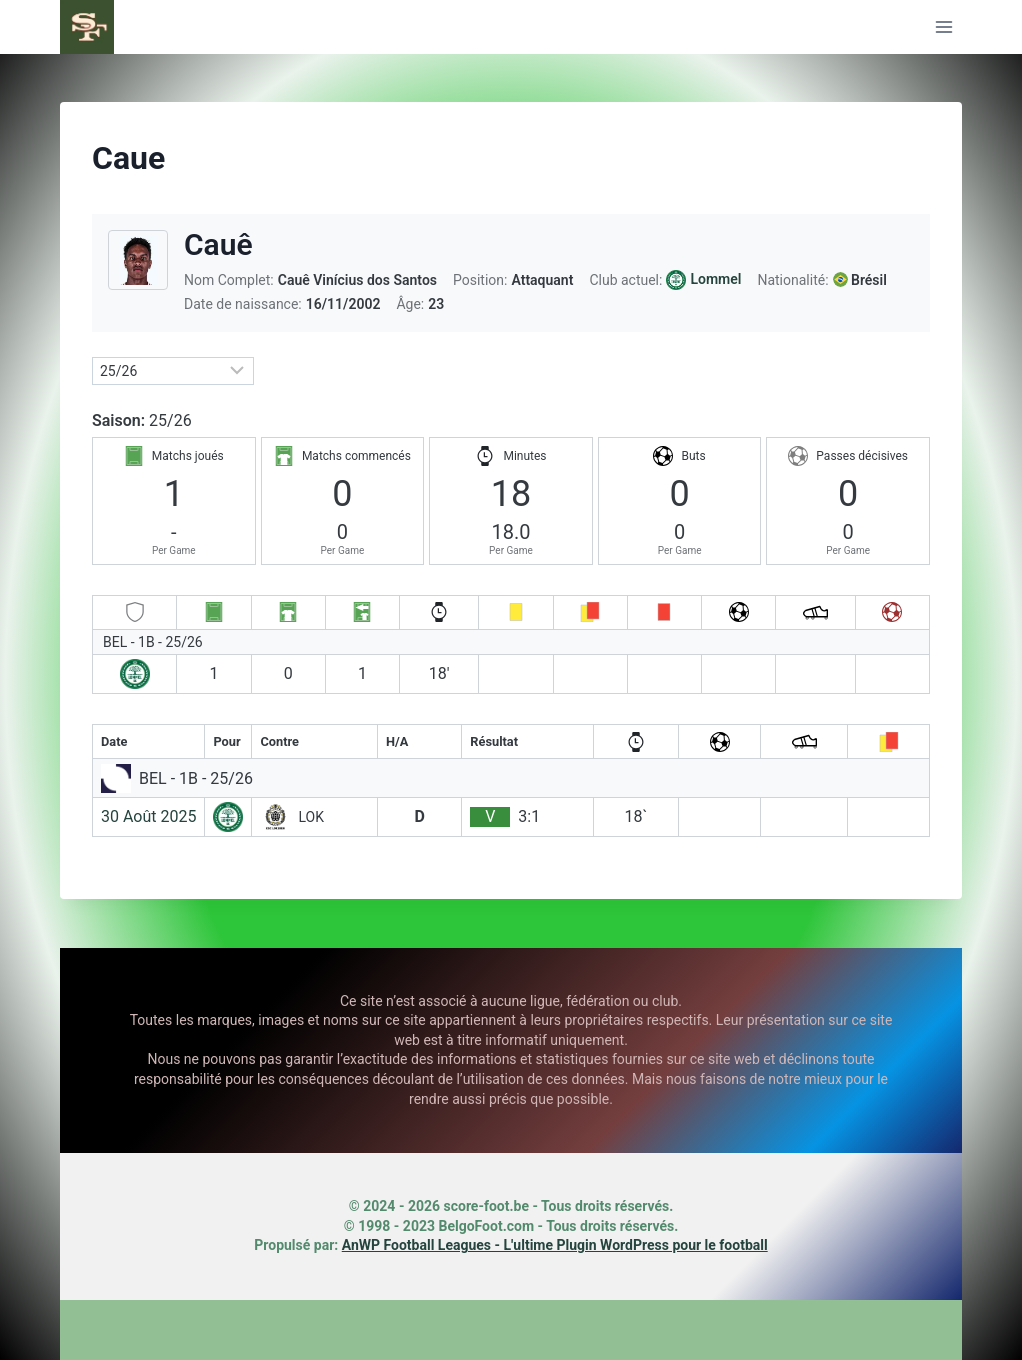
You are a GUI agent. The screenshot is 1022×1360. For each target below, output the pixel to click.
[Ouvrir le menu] (943, 26)
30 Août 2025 (148, 816)
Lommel (715, 279)
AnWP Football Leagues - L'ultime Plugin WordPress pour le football (555, 1245)
